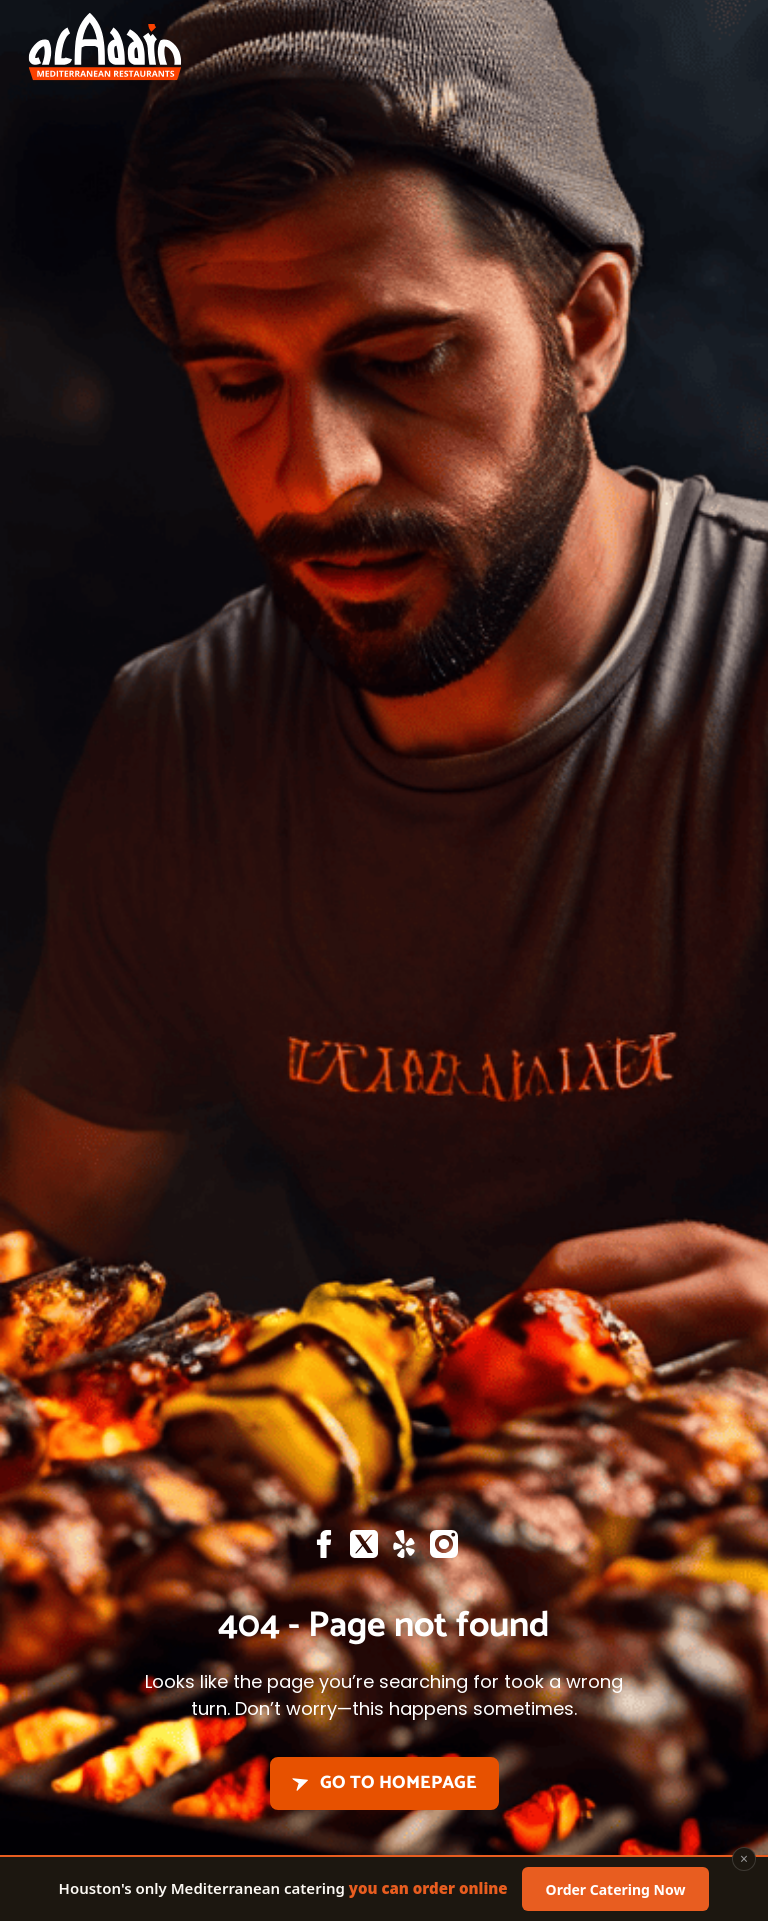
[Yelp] (404, 1549)
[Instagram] (444, 1549)
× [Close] (744, 1862)
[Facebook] (324, 1549)
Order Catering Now (616, 1892)
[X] (364, 1549)
